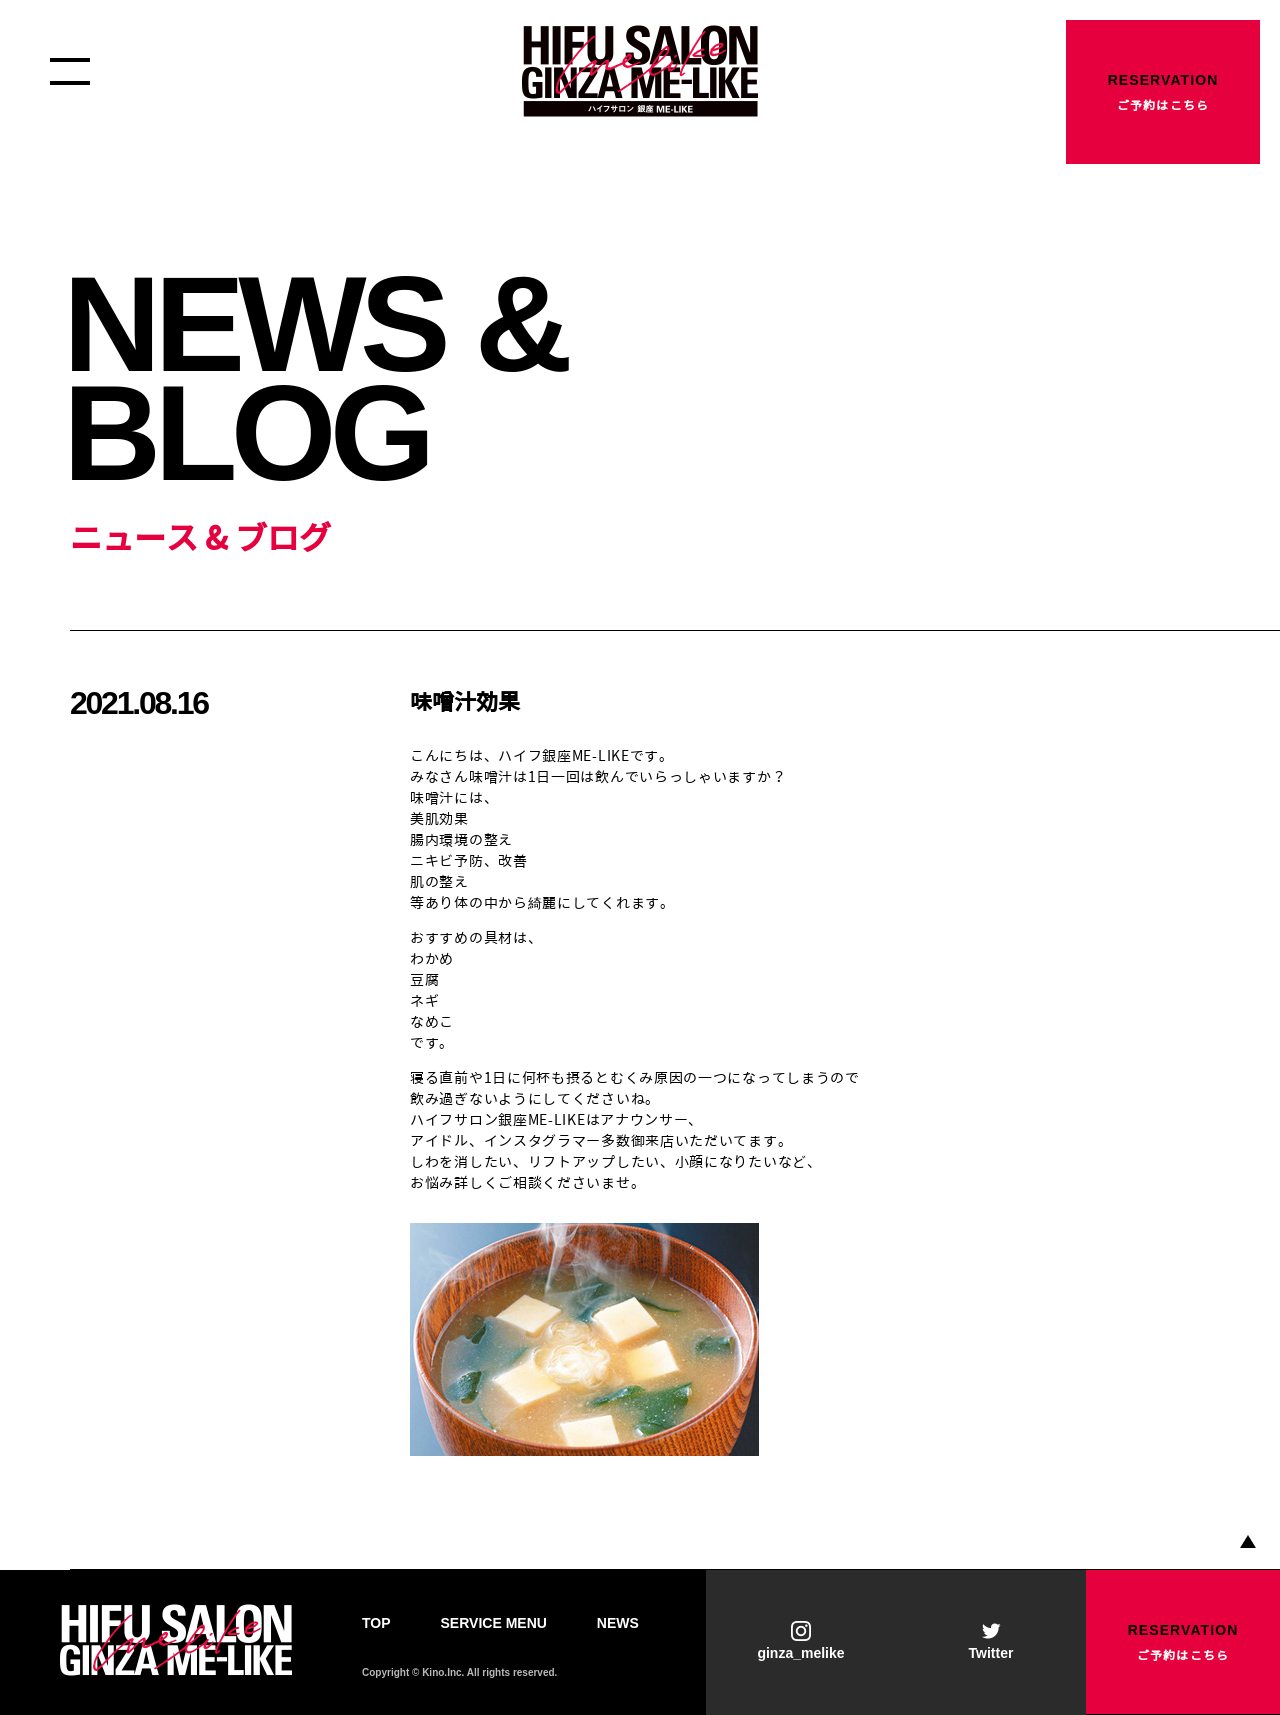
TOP (376, 1623)
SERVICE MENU (494, 1623)
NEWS (618, 1623)
